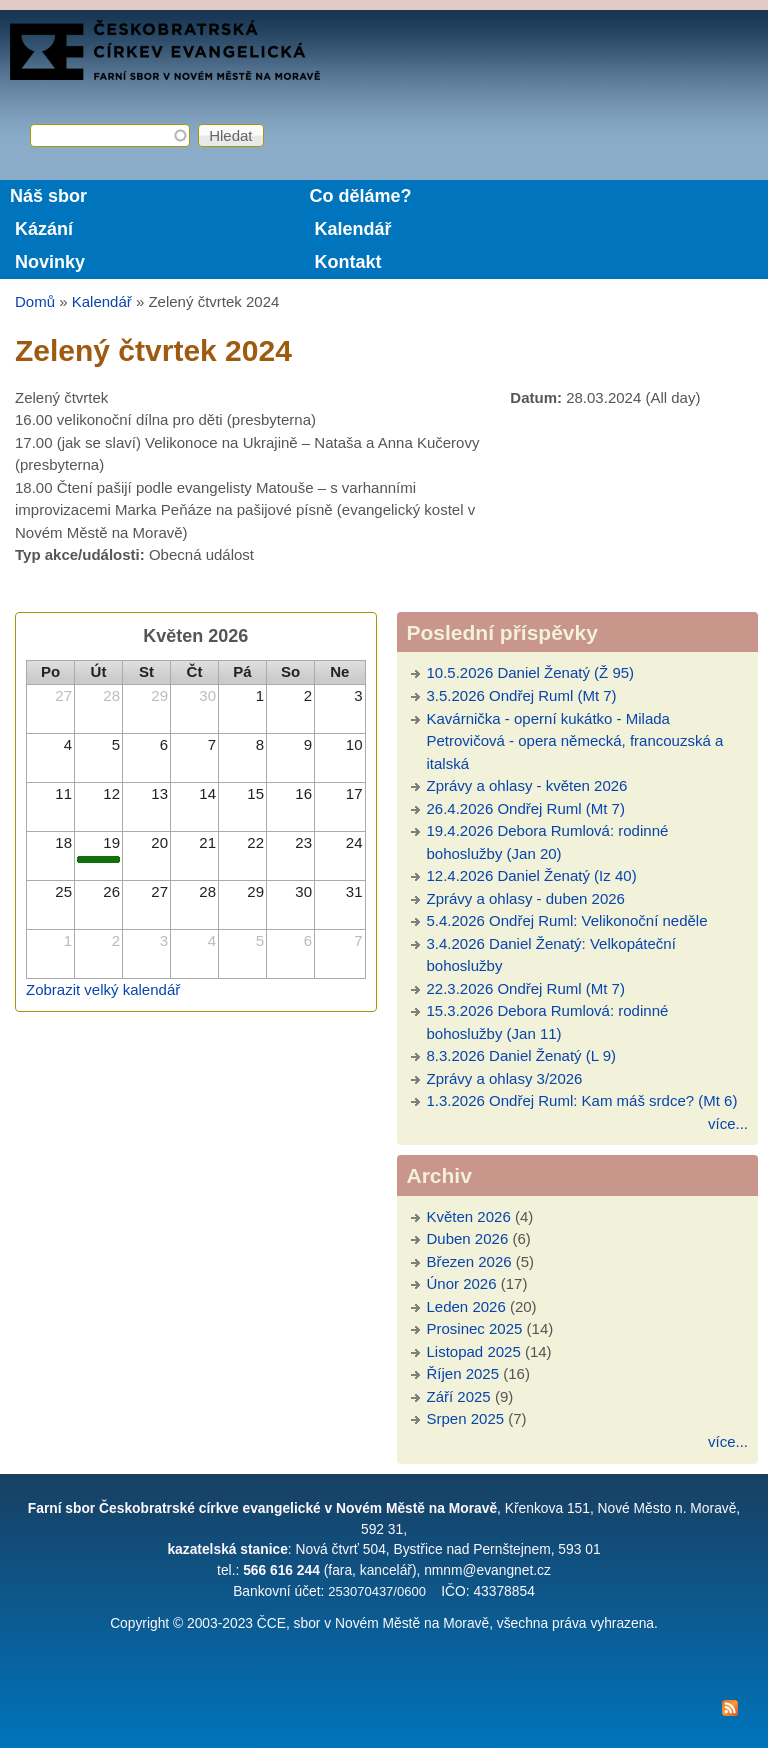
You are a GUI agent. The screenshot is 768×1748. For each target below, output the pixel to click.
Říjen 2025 (463, 1373)
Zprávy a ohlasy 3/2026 (505, 1078)
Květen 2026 (469, 1216)
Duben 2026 (468, 1238)
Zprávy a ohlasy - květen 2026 (527, 785)
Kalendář (352, 229)
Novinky (50, 262)
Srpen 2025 (466, 1418)
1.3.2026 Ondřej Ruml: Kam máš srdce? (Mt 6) (582, 1100)
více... (728, 1123)
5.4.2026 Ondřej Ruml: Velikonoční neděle (567, 920)
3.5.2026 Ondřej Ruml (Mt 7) (522, 695)
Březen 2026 (469, 1261)
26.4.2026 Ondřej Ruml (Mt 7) (526, 808)
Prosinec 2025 (475, 1328)
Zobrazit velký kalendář (103, 989)
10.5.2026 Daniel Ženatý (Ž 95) (531, 672)
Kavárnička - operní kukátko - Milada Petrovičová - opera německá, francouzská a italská (575, 741)
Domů (35, 301)
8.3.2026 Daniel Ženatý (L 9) (522, 1055)
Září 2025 (459, 1396)
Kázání (44, 229)
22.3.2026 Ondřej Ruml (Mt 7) (526, 988)
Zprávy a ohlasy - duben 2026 (526, 898)
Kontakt (347, 262)
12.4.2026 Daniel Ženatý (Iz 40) (532, 875)
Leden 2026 (466, 1306)
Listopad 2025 (474, 1351)
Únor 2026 (462, 1283)
